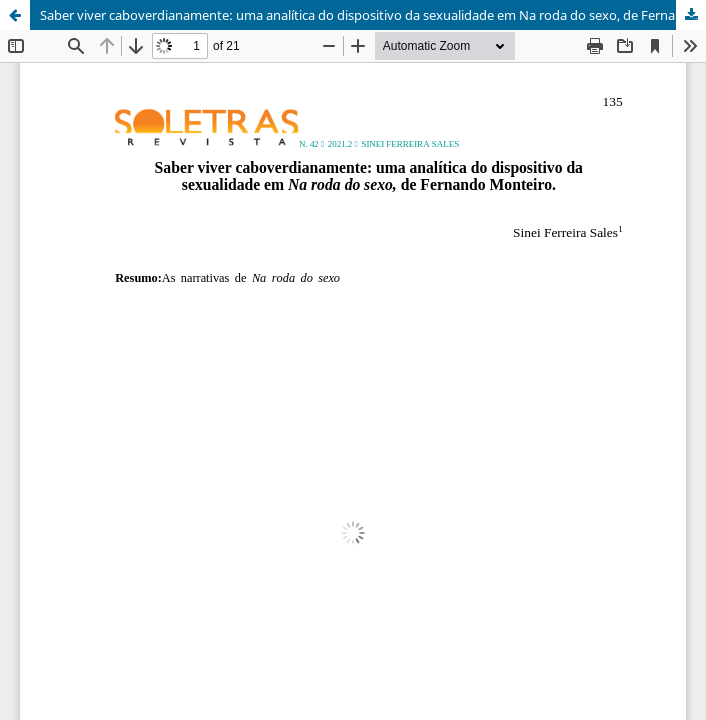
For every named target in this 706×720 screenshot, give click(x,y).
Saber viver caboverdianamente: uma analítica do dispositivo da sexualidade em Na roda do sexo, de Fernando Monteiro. (373, 15)
